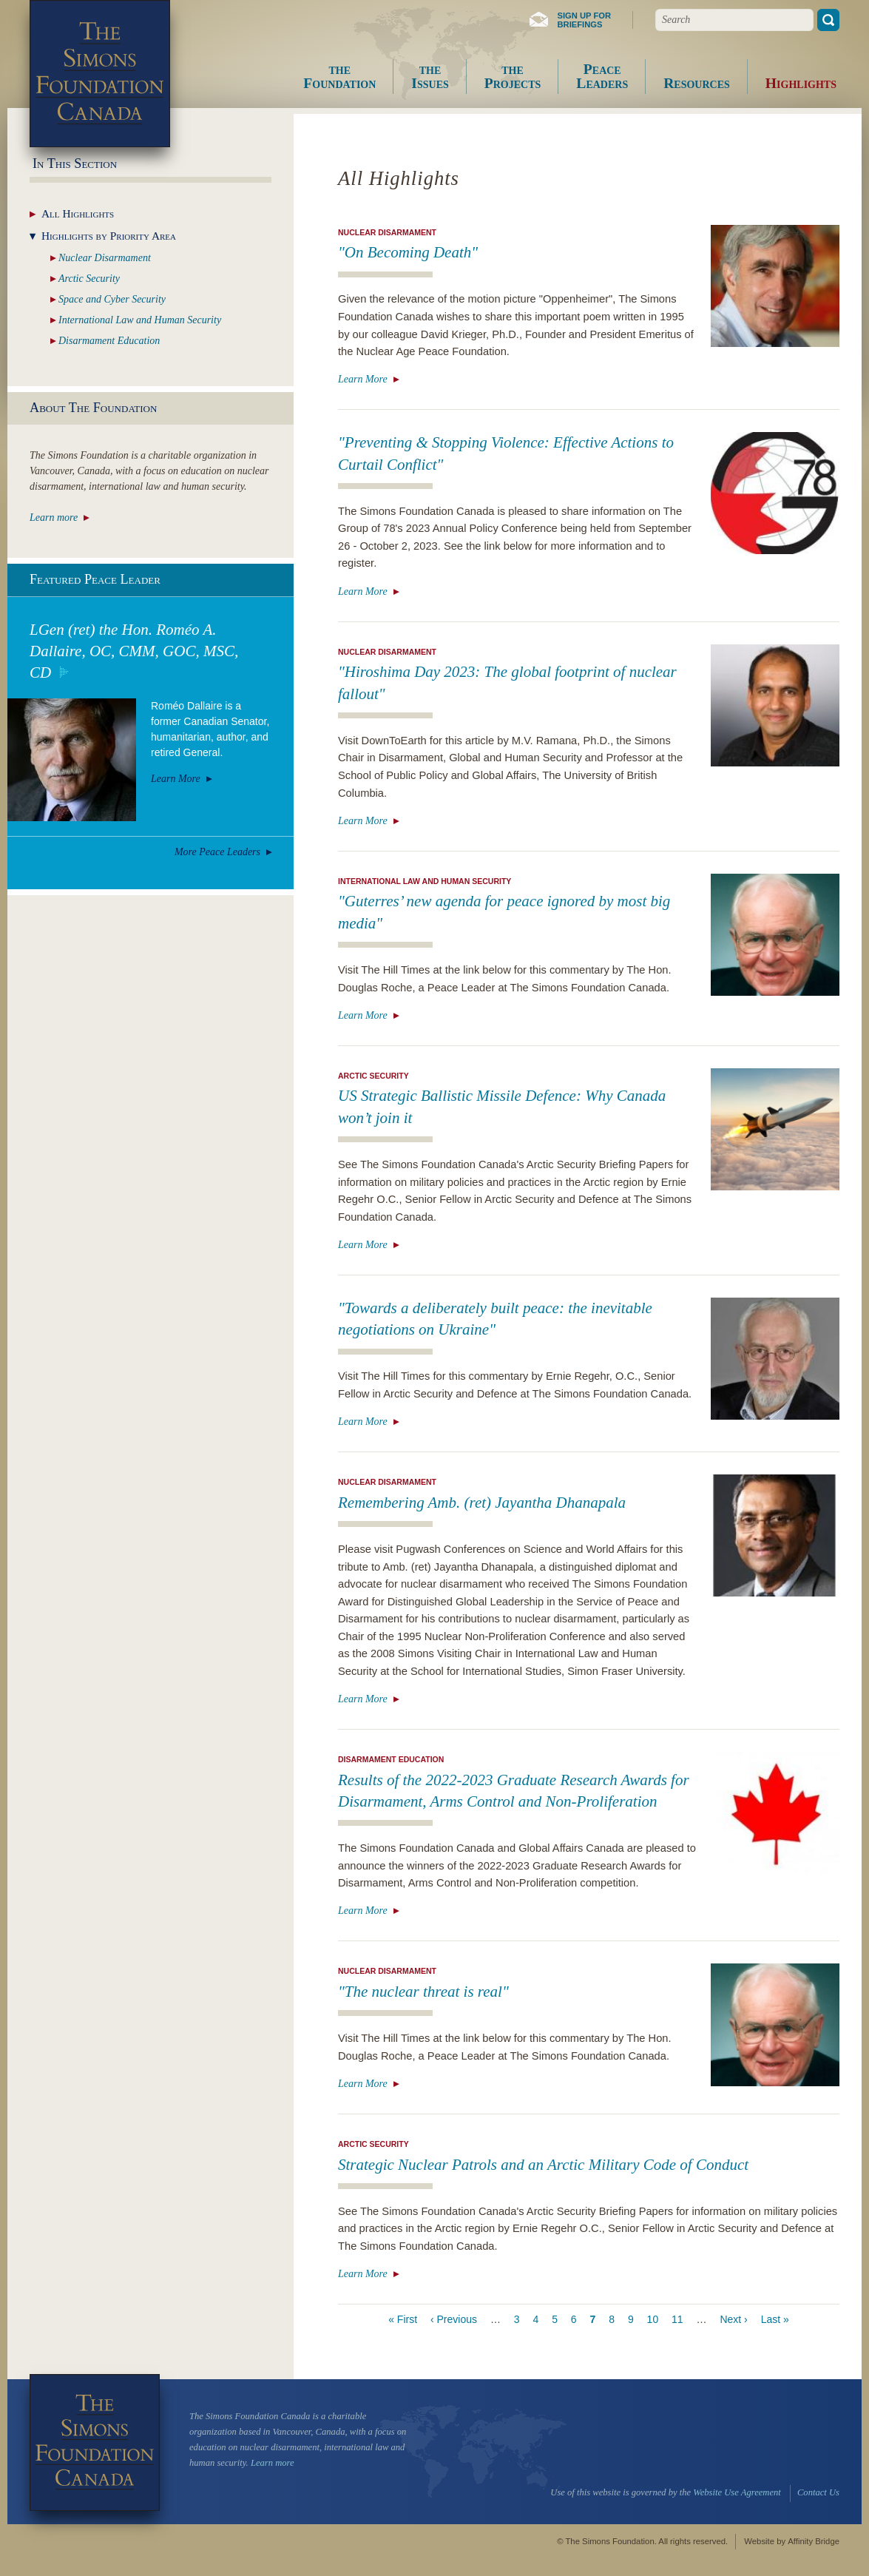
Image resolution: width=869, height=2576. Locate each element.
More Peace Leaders (217, 851)
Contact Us (818, 2492)
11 (677, 2319)
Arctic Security (373, 1075)
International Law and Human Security (424, 881)
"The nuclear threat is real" (423, 1991)
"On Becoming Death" (408, 252)
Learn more (54, 517)
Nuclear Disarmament (387, 232)
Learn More (363, 379)
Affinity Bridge (813, 2541)
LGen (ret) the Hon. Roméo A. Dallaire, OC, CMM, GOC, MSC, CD (134, 651)
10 (653, 2319)
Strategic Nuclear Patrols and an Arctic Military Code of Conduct (543, 2165)
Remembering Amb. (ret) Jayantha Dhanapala (482, 1502)
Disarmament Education (391, 1759)
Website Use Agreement (736, 2492)
